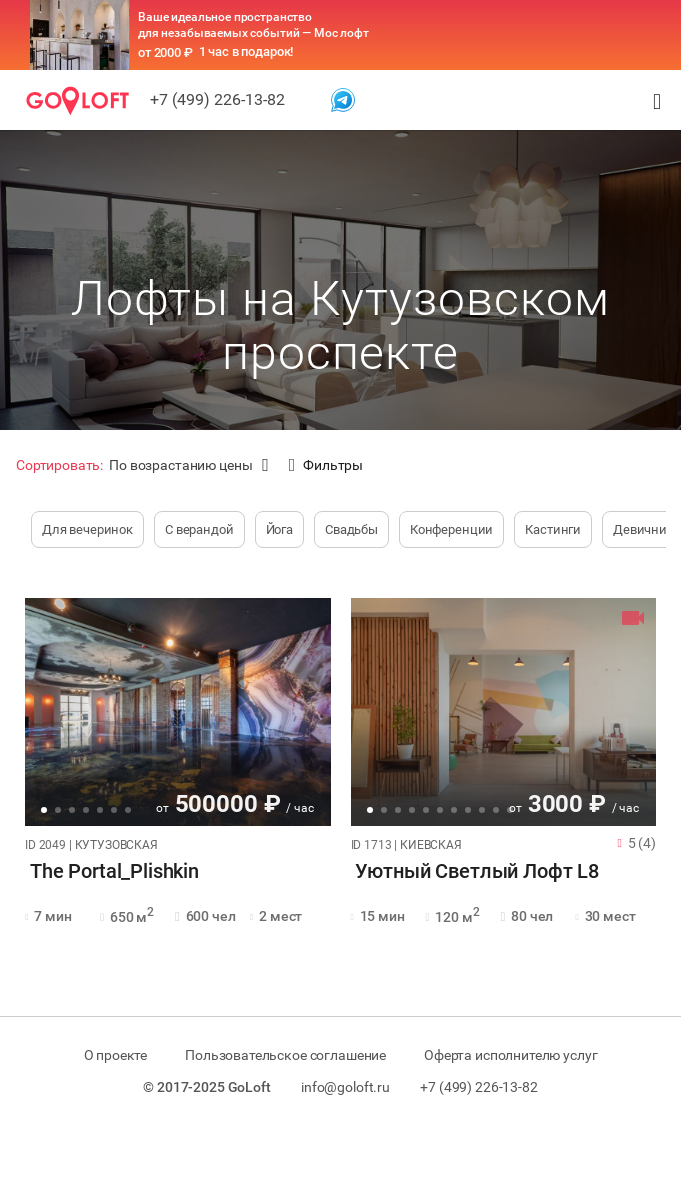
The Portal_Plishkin (109, 872)
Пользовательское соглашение (285, 1055)
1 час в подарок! (246, 51)
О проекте (111, 1055)
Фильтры (326, 465)
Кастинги (553, 529)
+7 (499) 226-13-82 (217, 99)
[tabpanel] (178, 712)
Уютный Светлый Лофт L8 (473, 872)
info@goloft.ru (345, 1087)
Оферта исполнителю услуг (515, 1055)
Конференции (451, 529)
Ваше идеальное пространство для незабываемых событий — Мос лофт (253, 25)
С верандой (199, 529)
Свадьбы (351, 529)
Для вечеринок (87, 529)
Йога (279, 529)
